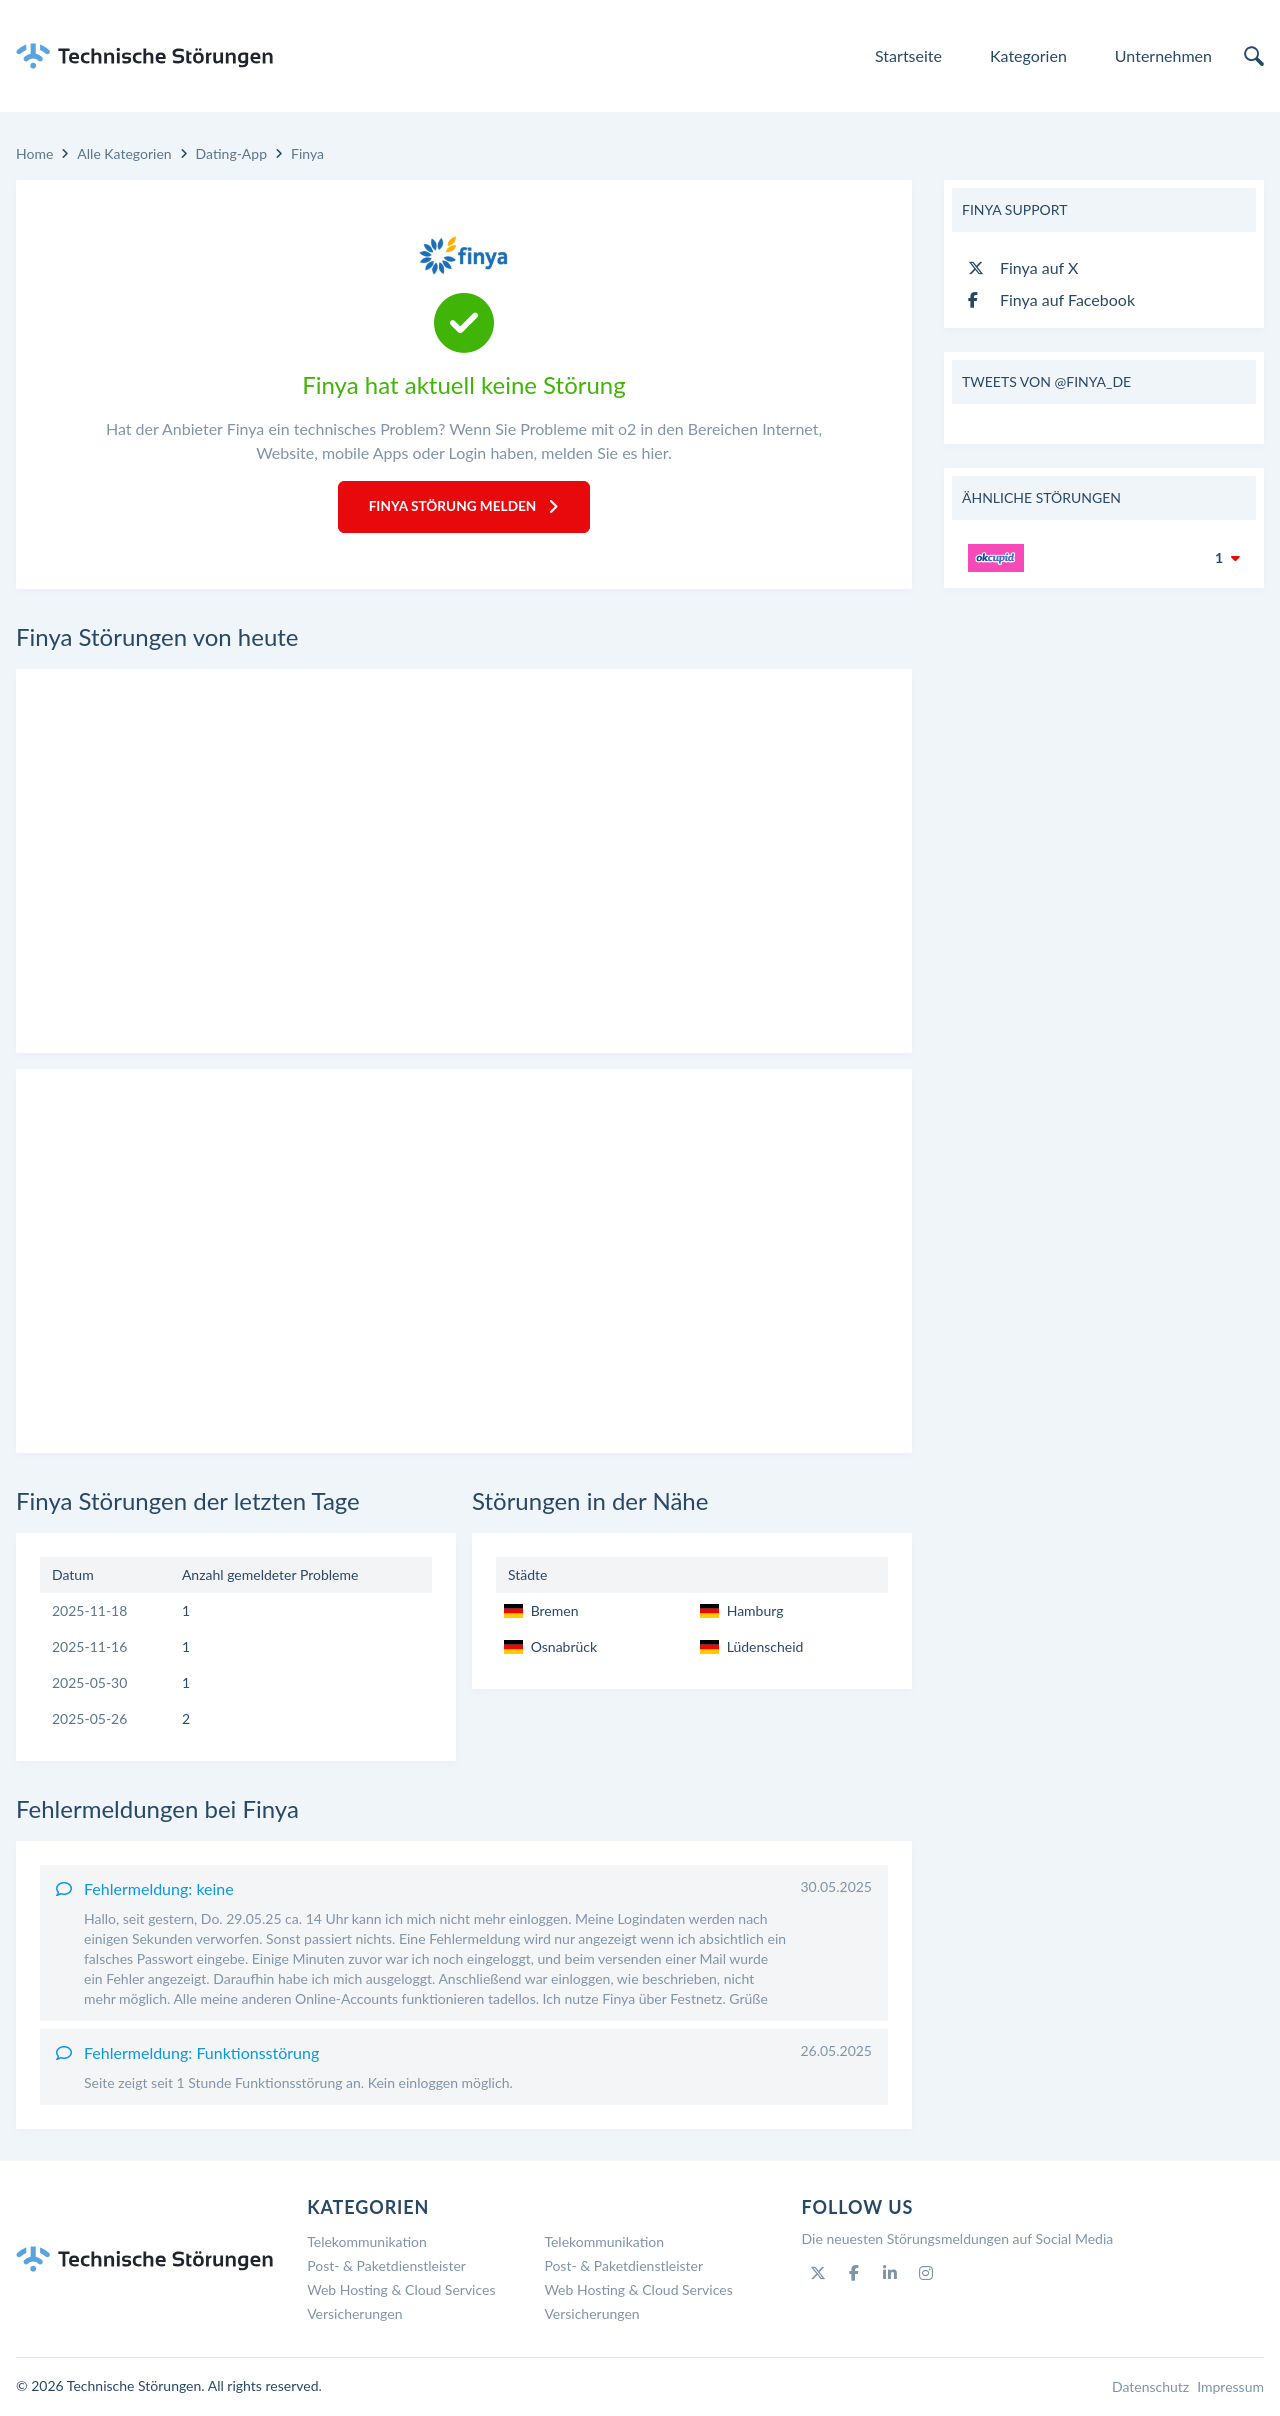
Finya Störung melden (463, 507)
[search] (1254, 56)
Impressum (1230, 2388)
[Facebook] (854, 2275)
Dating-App (231, 153)
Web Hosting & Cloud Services (401, 2291)
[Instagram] (926, 2275)
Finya (307, 153)
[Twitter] (818, 2275)
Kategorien (1028, 55)
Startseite (908, 55)
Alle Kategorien (124, 153)
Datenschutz (1150, 2388)
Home (34, 153)
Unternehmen (1163, 55)
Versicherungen (354, 2315)
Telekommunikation (367, 2243)
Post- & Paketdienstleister (386, 2267)
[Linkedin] (890, 2275)
